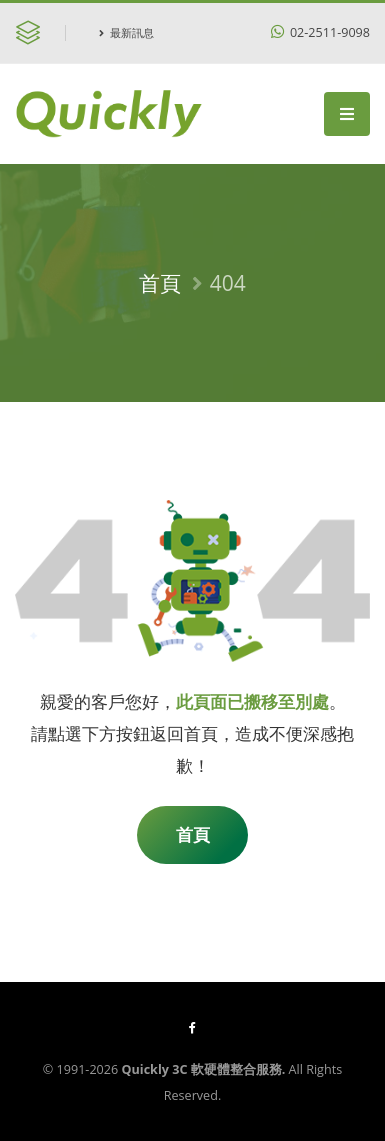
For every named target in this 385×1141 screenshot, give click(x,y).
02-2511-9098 (320, 32)
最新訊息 (126, 32)
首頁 (160, 283)
